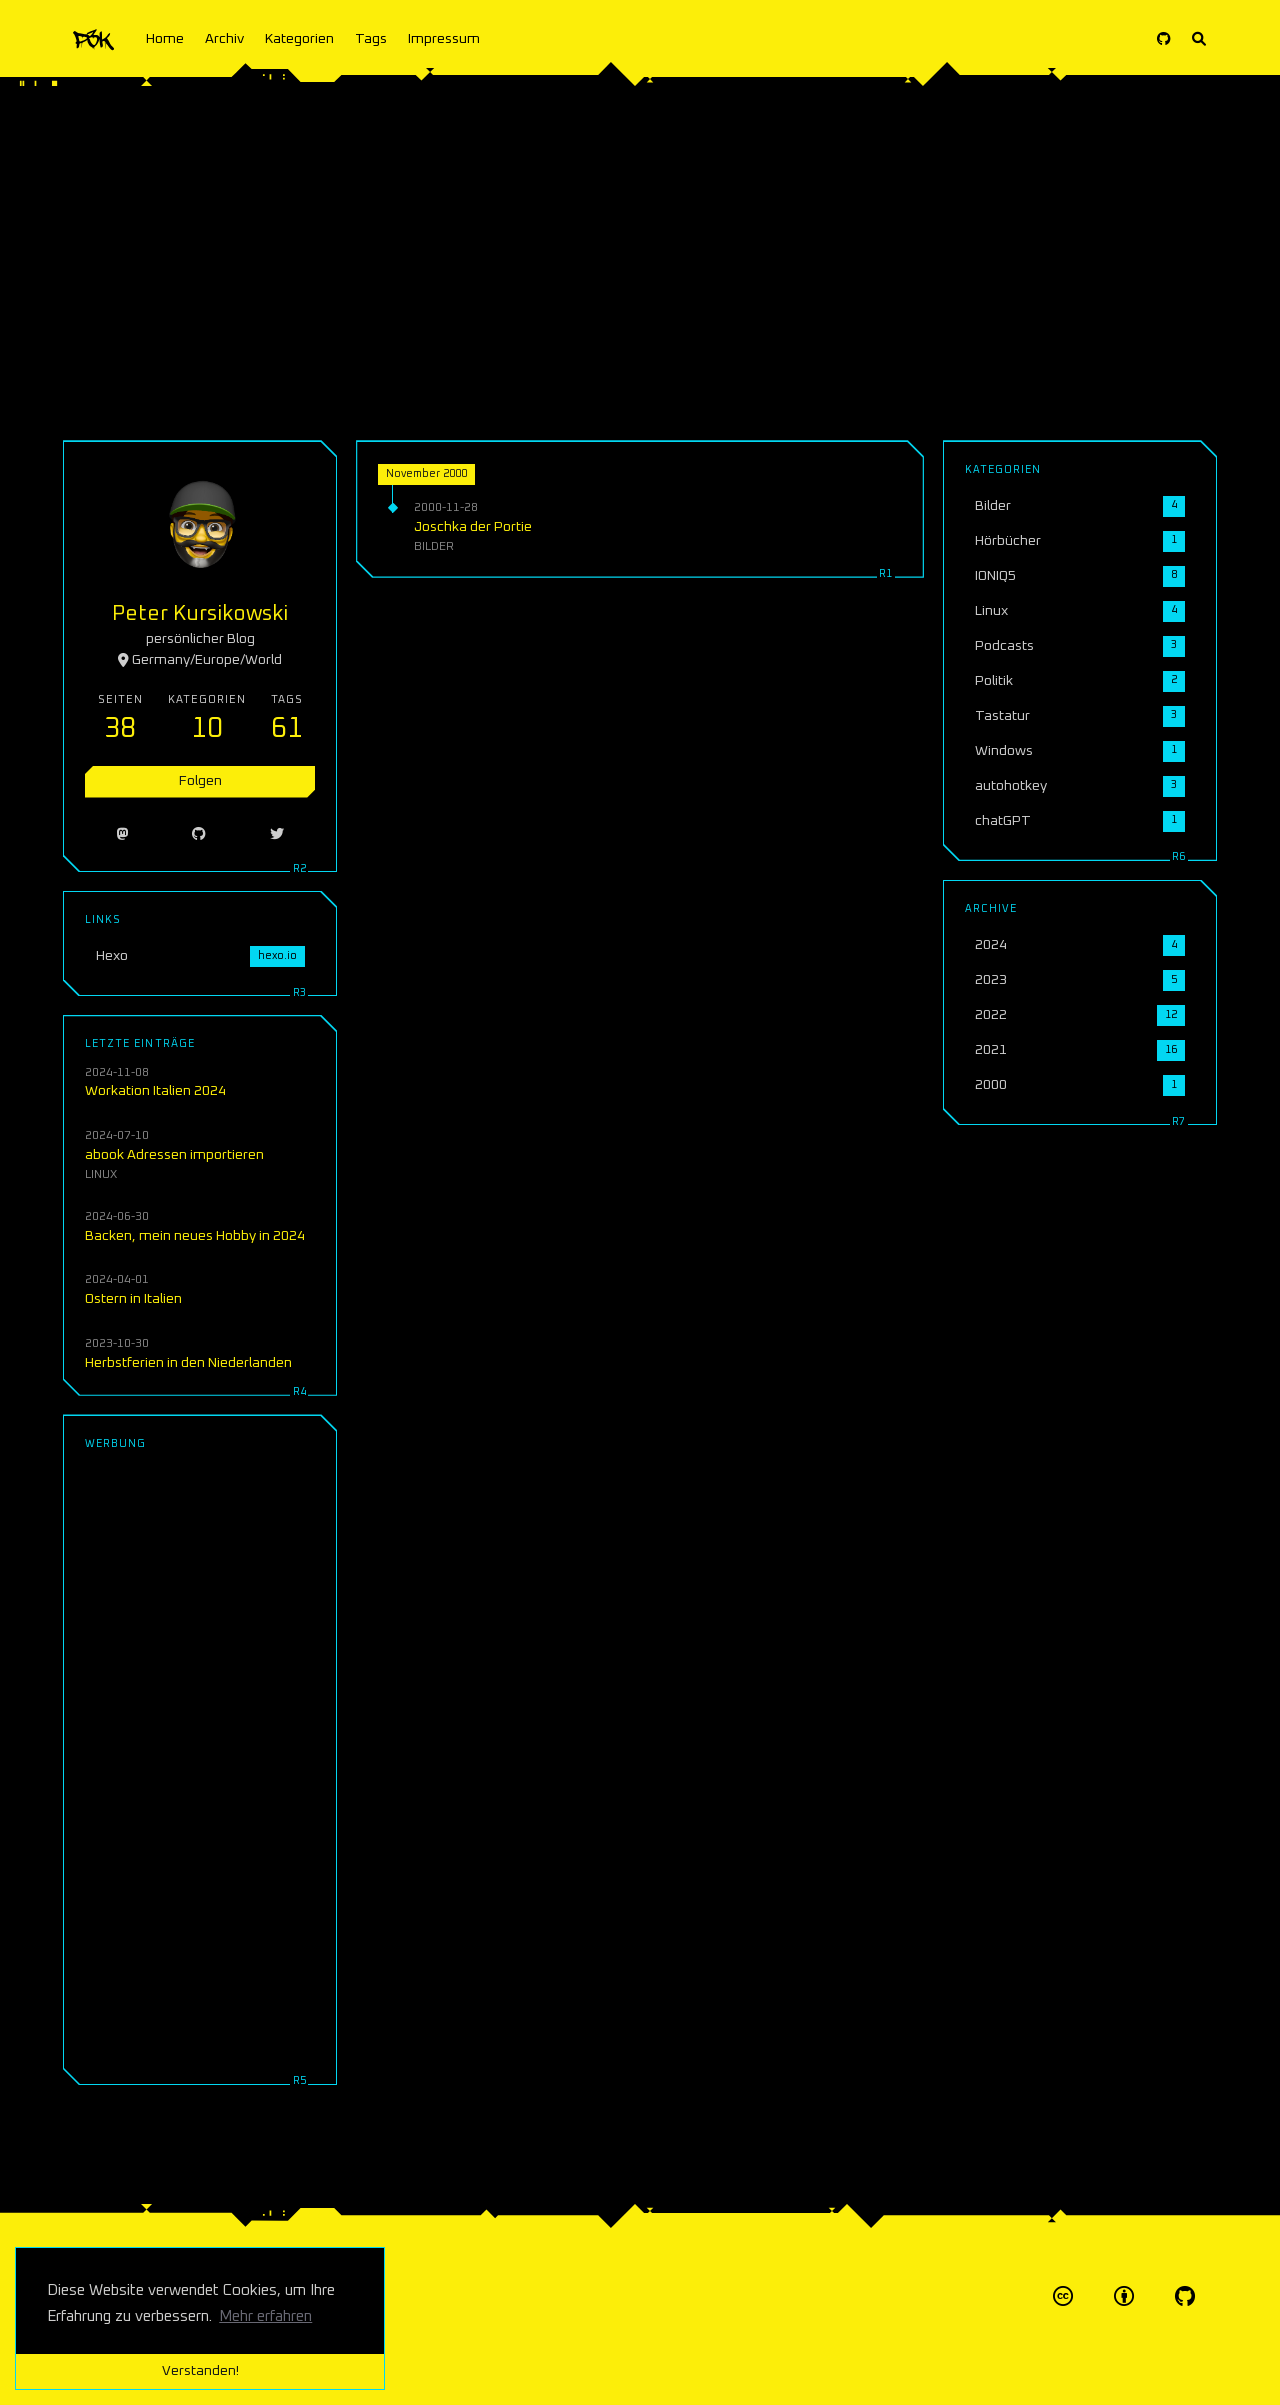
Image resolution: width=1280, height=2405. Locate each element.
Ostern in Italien (133, 1299)
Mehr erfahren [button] (265, 2316)
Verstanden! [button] (200, 2371)
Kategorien (299, 39)
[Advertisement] (640, 250)
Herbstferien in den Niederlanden (188, 1363)
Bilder (434, 546)
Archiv (224, 39)
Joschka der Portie (473, 527)
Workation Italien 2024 (155, 1091)
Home (165, 39)
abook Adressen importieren (174, 1155)
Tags (371, 39)
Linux (101, 1174)
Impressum (444, 39)
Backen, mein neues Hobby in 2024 (195, 1236)
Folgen (200, 781)
